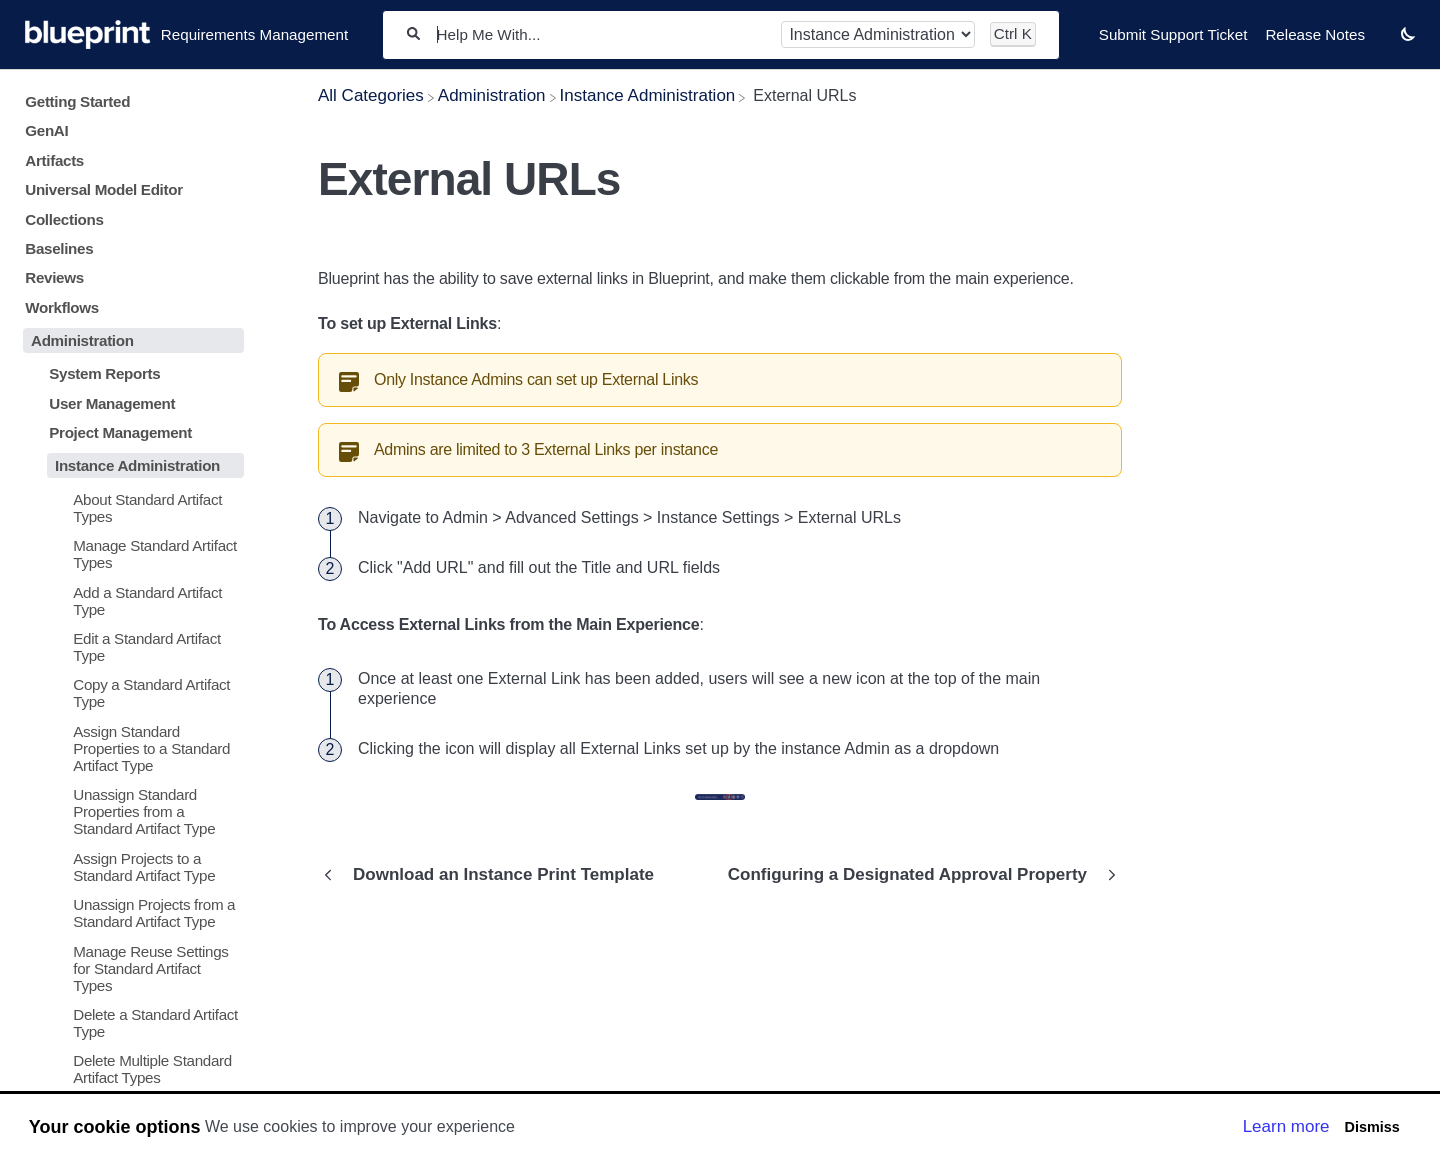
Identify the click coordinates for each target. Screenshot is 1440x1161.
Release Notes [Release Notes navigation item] (1315, 34)
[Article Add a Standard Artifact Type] (129, 600)
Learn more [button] (1286, 1126)
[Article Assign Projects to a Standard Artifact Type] (129, 866)
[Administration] (492, 95)
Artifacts (54, 160)
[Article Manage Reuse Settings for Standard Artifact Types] (129, 967)
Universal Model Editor (104, 189)
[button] (1408, 33)
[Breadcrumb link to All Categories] (371, 95)
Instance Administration (137, 465)
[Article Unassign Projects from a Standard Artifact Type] (129, 913)
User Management (112, 403)
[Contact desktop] (1383, 44)
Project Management (120, 432)
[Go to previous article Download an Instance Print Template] (493, 875)
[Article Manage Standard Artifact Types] (129, 554)
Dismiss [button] (1371, 1127)
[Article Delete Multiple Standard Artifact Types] (129, 1069)
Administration (82, 340)
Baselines (59, 248)
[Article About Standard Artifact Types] (129, 507)
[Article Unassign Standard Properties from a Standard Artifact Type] (129, 811)
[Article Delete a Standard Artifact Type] (129, 1023)
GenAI (46, 130)
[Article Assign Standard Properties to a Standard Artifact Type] (129, 748)
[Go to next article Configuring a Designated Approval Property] (917, 875)
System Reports (104, 373)
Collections (64, 219)
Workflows (62, 307)
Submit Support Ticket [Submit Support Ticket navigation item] (1173, 34)
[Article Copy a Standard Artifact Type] (129, 693)
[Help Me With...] (601, 34)
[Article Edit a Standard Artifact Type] (129, 647)
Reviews (54, 277)
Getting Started (77, 101)
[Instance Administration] (648, 95)
